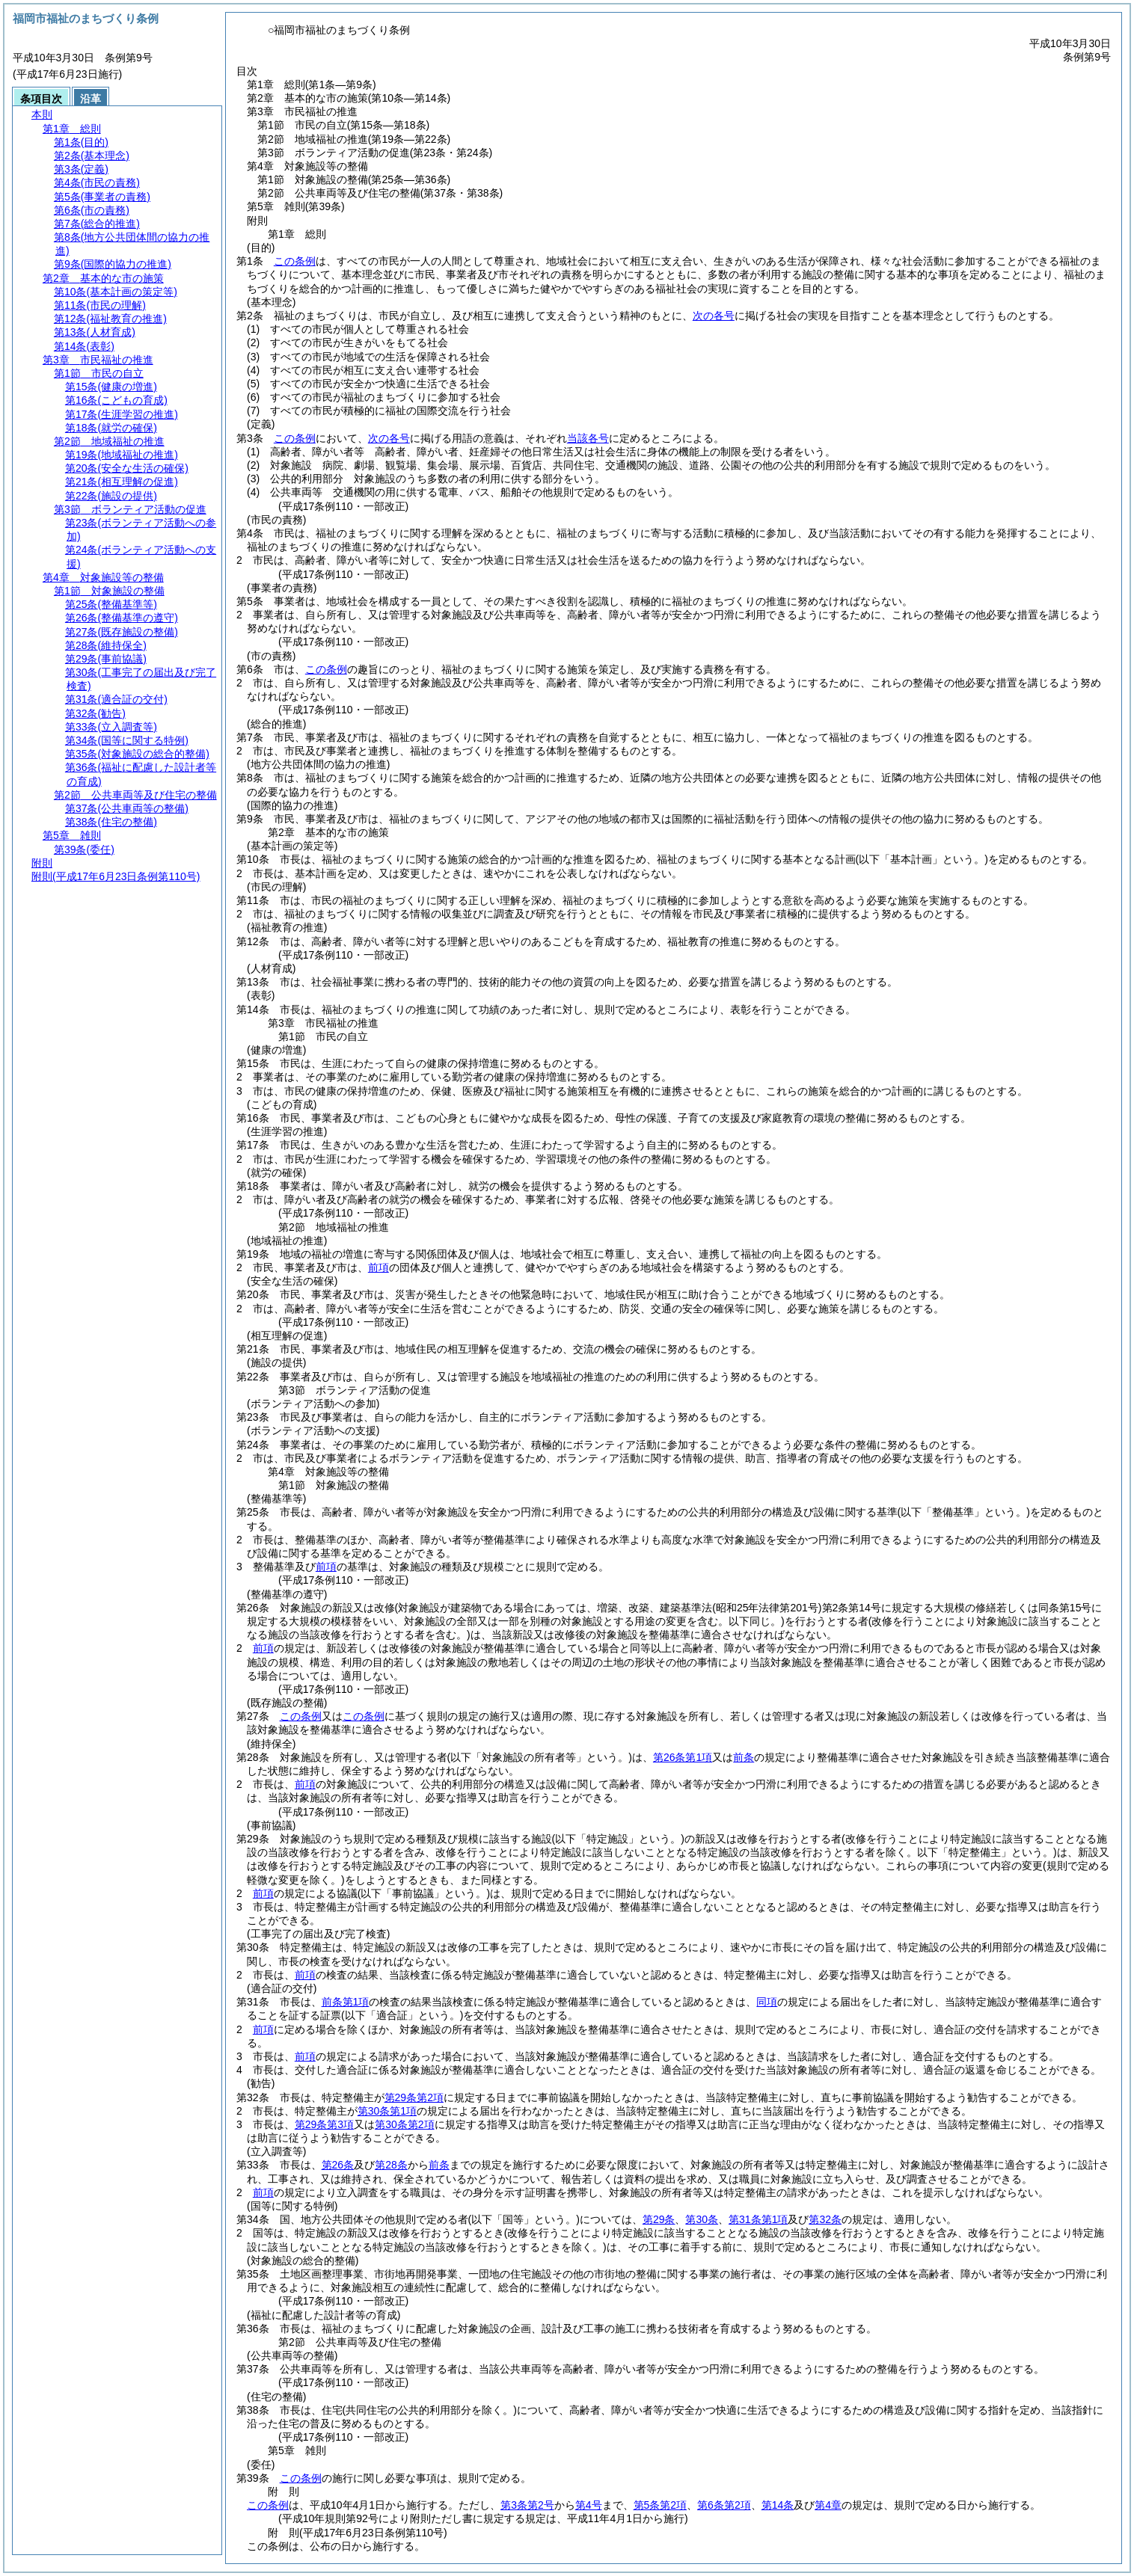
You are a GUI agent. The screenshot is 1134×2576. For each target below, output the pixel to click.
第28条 (391, 2165)
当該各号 (588, 438)
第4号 (588, 2505)
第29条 (659, 2219)
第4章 (828, 2505)
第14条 (777, 2505)
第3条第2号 (527, 2505)
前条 (743, 1757)
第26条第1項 (682, 1757)
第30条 (701, 2219)
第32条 (825, 2219)
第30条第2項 (404, 2124)
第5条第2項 (660, 2505)
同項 (766, 2002)
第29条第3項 (324, 2124)
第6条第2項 (724, 2505)
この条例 (295, 261)
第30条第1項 (387, 2111)
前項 (378, 1267)
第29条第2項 (414, 2097)
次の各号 (714, 316)
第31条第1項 (758, 2219)
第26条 (338, 2165)
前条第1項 (346, 2002)
